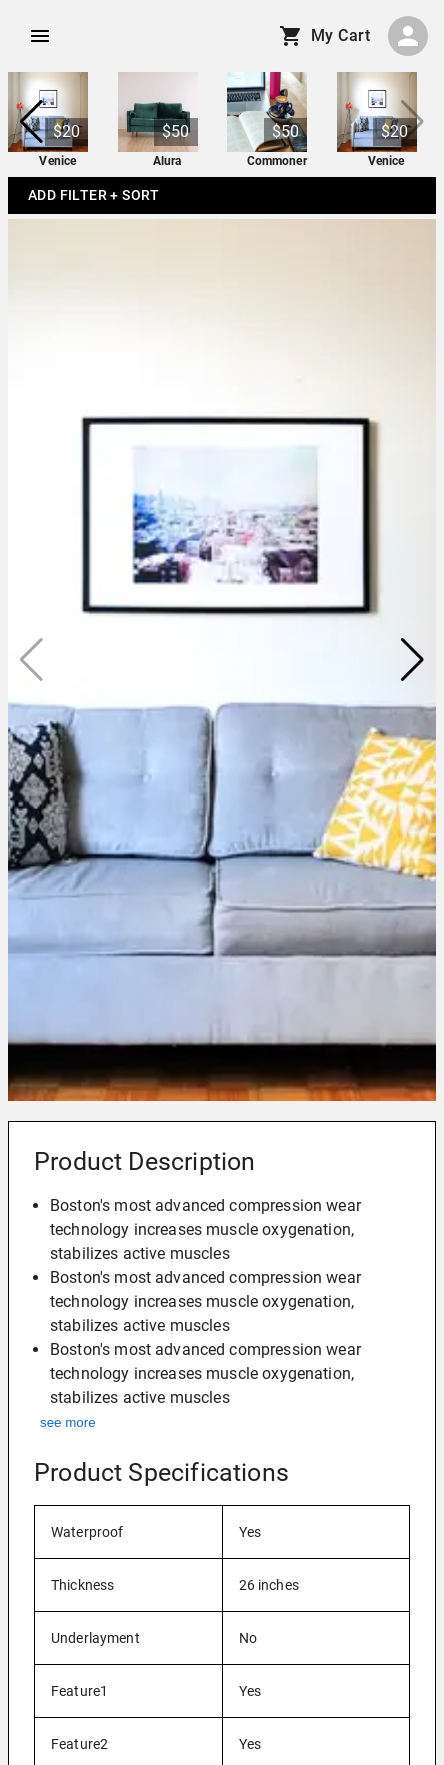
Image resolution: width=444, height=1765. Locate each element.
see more (68, 1422)
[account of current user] (40, 36)
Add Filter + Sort (94, 195)
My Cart (326, 36)
